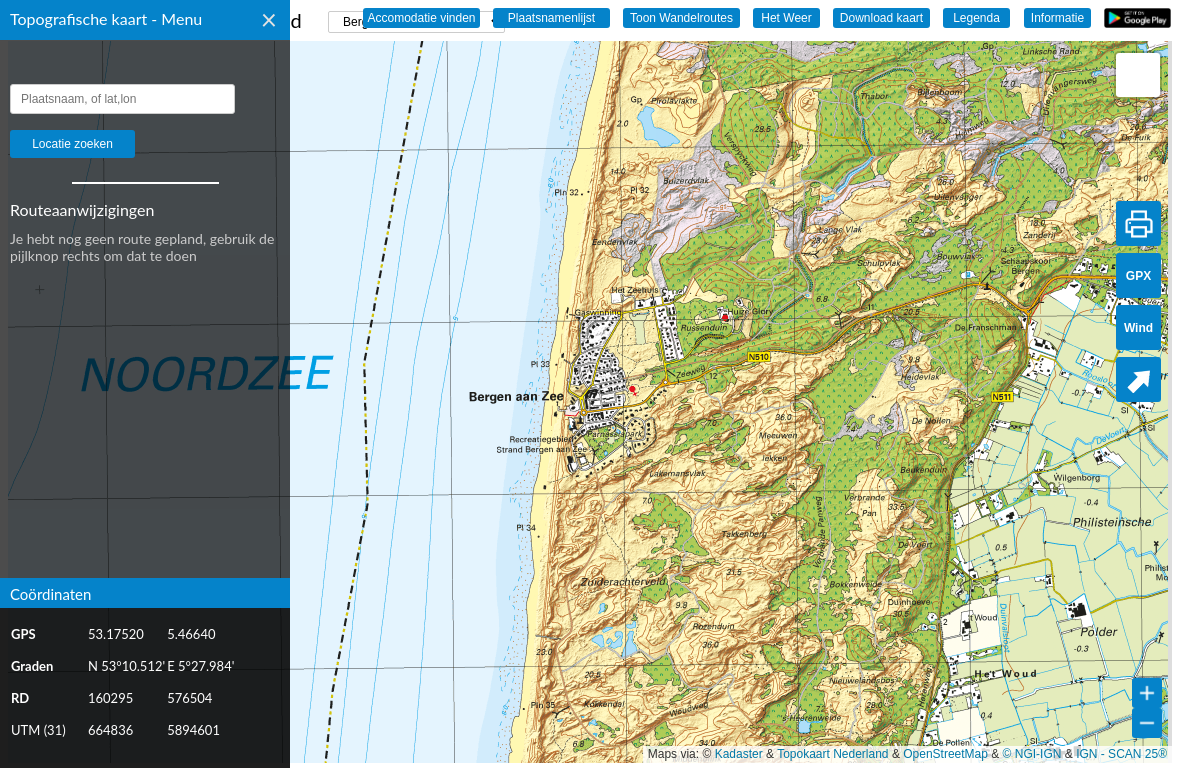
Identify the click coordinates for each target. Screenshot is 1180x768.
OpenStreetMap (945, 754)
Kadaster (739, 754)
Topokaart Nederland (832, 754)
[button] (1138, 75)
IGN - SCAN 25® (1121, 754)
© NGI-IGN (1032, 754)
